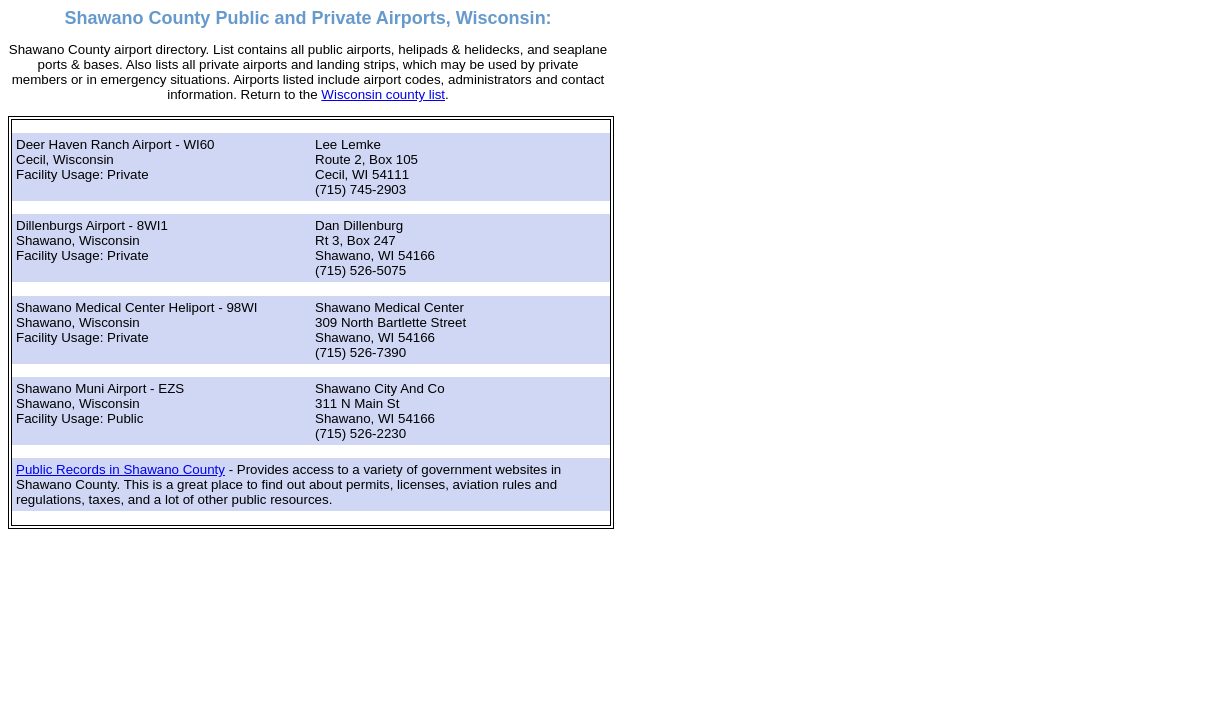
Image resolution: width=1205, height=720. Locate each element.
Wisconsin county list (383, 94)
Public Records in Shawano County (120, 469)
